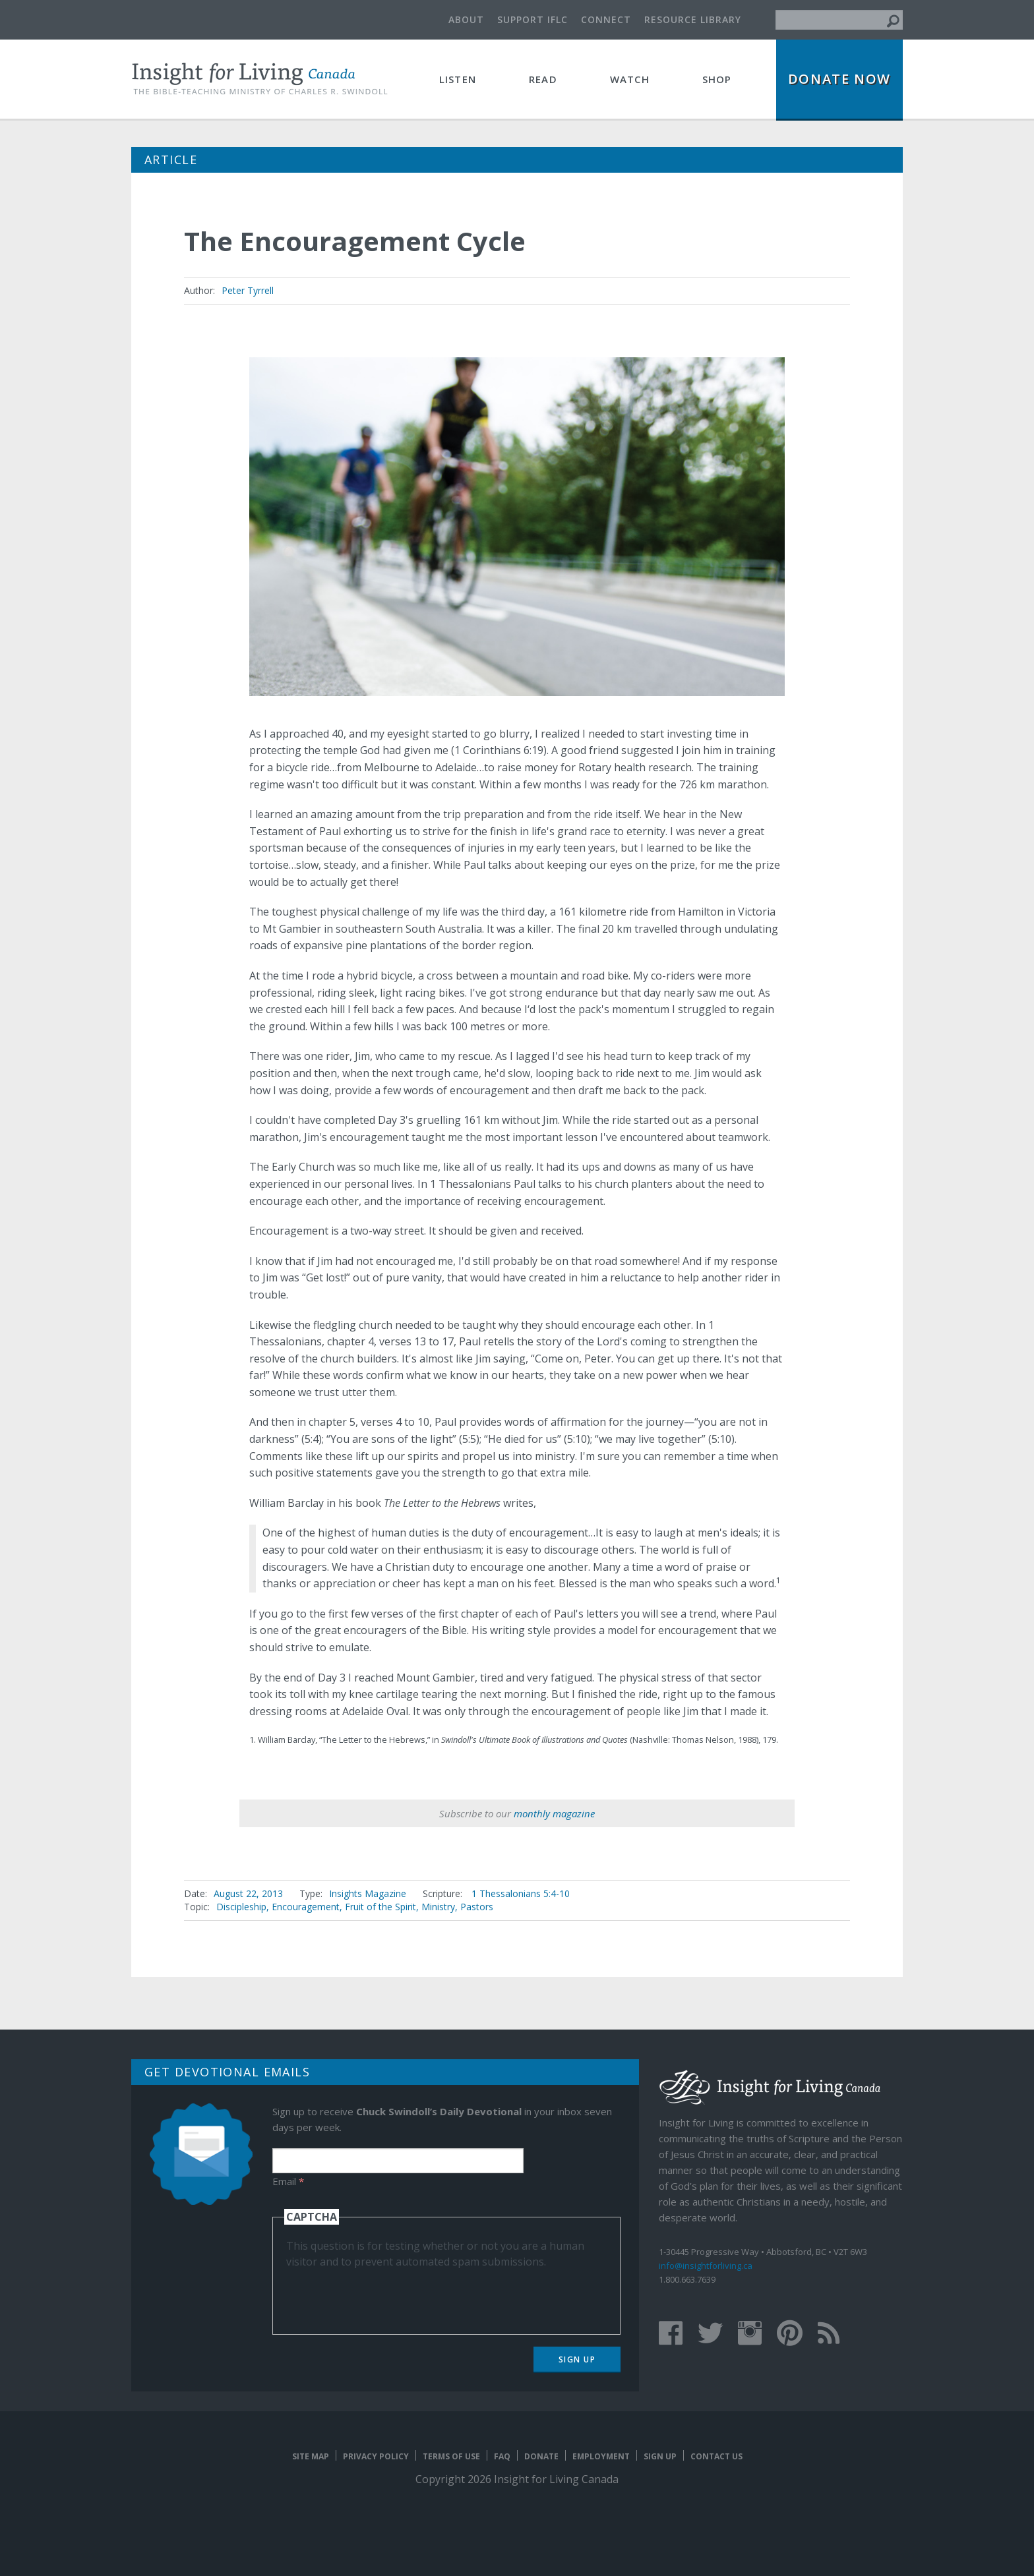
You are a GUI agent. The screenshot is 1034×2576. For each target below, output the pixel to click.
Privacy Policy (376, 2456)
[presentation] (386, 2295)
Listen (457, 79)
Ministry (438, 1906)
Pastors (476, 1906)
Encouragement (306, 1906)
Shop (717, 79)
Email (288, 2181)
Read (543, 79)
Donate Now (839, 79)
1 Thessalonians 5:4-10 (520, 1893)
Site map (310, 2456)
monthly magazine (554, 1813)
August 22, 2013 (248, 1893)
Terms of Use (451, 2456)
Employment (601, 2456)
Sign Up (577, 2359)
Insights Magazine (367, 1893)
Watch (630, 79)
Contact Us (716, 2456)
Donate (541, 2456)
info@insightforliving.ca (705, 2265)
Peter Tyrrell (248, 290)
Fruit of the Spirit (380, 1906)
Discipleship (241, 1906)
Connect (606, 19)
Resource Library (692, 19)
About (466, 19)
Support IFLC (532, 19)
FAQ (502, 2456)
